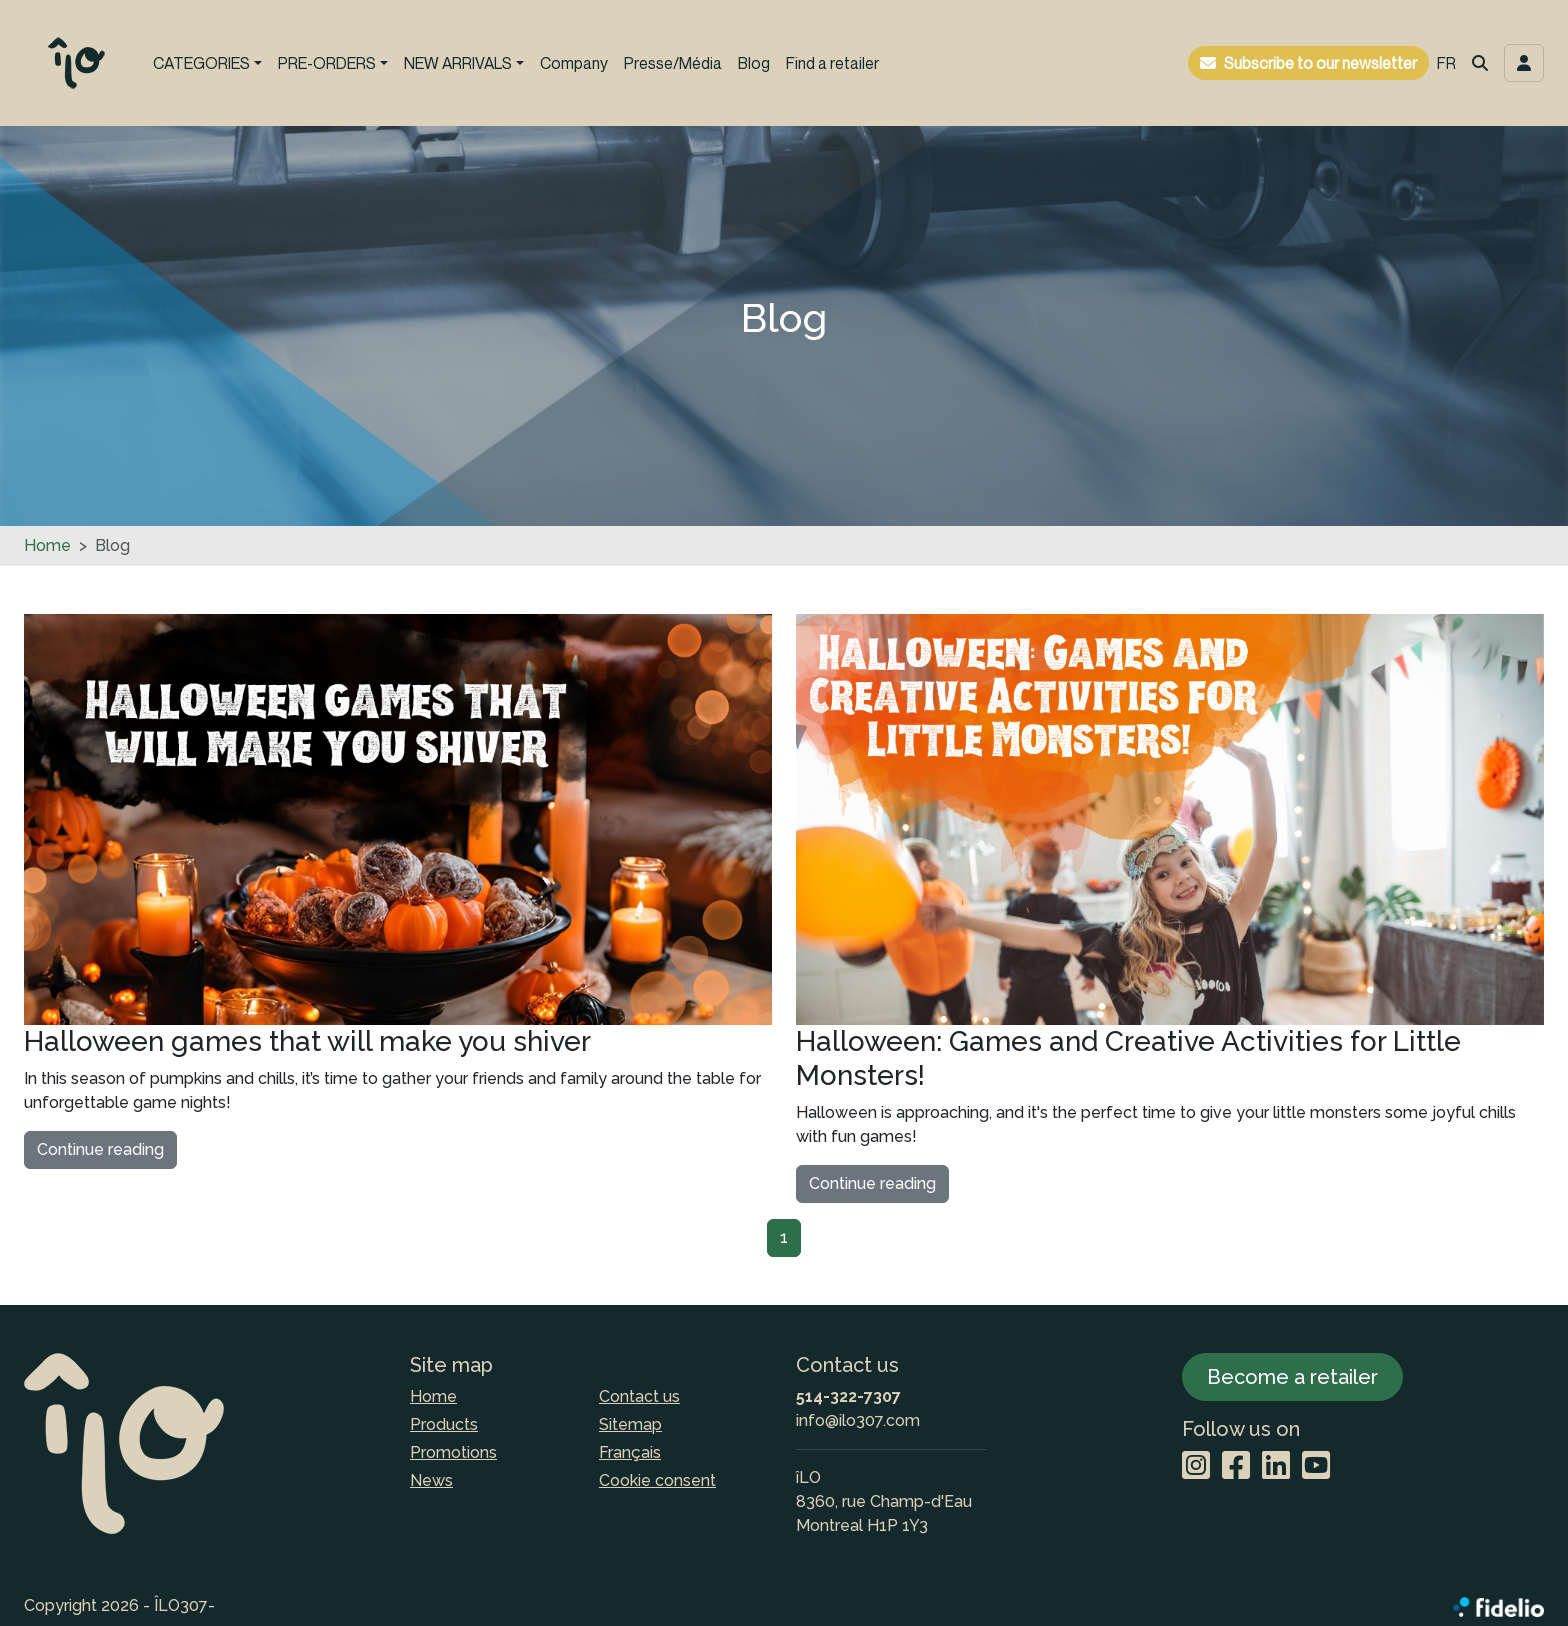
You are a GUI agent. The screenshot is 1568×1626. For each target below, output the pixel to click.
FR (1446, 63)
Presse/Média (673, 63)
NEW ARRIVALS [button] (458, 63)
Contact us (639, 1396)
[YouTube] (1316, 1466)
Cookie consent (657, 1480)
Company (574, 63)
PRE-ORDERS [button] (327, 63)
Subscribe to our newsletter (1320, 63)
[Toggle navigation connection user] (1524, 63)
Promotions (453, 1452)
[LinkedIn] (1276, 1466)
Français (630, 1452)
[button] (1480, 63)
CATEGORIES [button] (201, 63)
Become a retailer (1292, 1377)
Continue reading (100, 1149)
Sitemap (630, 1424)
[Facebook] (1236, 1466)
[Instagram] (1196, 1466)
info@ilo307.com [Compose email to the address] (858, 1420)
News (431, 1480)
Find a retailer (832, 63)
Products (444, 1424)
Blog (754, 63)
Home (47, 545)
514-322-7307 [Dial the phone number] (848, 1396)
